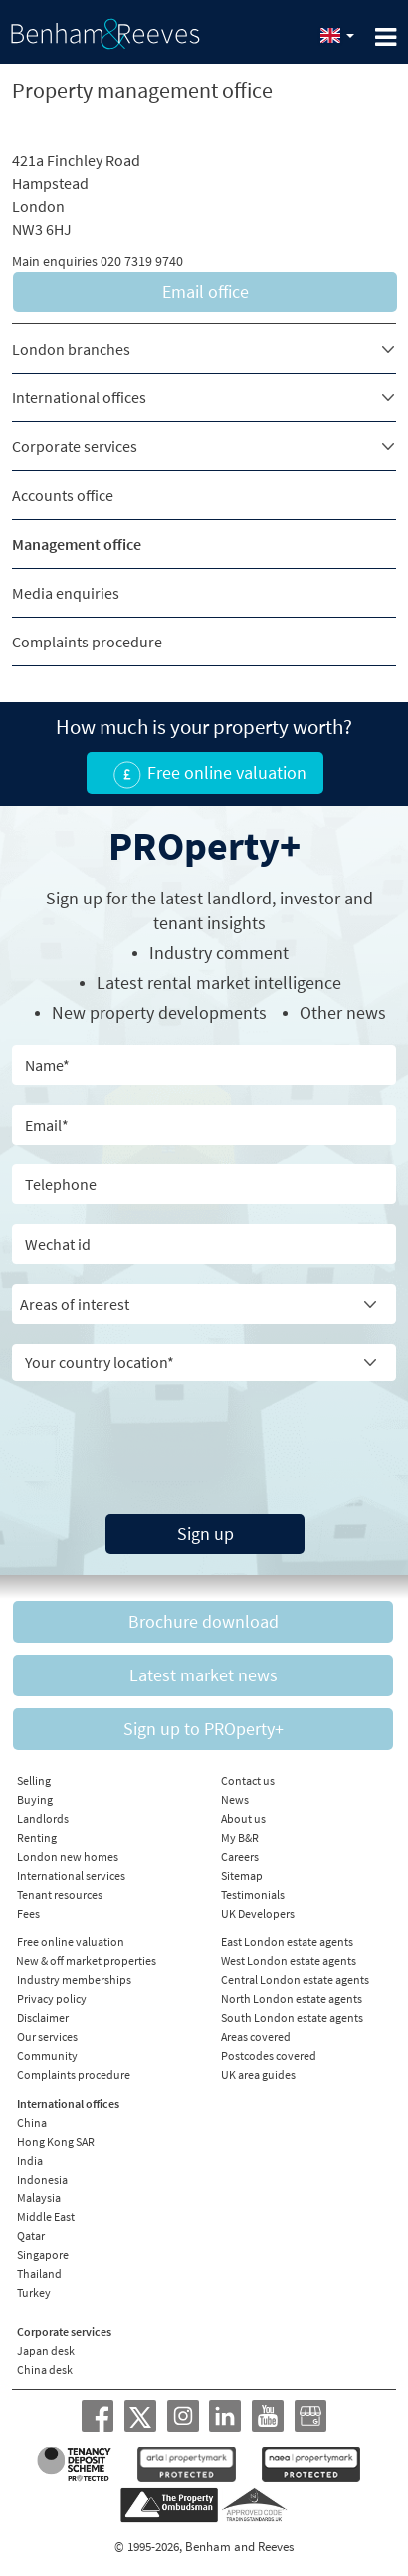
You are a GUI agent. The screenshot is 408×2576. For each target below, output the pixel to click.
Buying (35, 1799)
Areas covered (256, 2036)
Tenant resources (59, 1894)
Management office (76, 544)
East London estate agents (287, 1941)
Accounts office (62, 495)
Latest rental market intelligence (219, 982)
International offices (79, 397)
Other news (343, 1012)
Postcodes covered (268, 2055)
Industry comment (219, 952)
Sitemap (242, 1875)
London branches (71, 349)
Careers (240, 1856)
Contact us (248, 1780)
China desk (45, 2369)
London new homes (67, 1856)
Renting (37, 1837)
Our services (47, 2036)
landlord (239, 898)
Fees (28, 1913)
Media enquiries (65, 593)
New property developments (159, 1012)
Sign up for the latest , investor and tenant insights (209, 910)
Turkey (34, 2292)
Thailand (39, 2273)
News (235, 1799)
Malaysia (39, 2197)
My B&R (240, 1837)
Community (47, 2055)
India (30, 2160)
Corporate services (74, 446)
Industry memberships (74, 1979)
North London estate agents (291, 1998)
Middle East (46, 2216)
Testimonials (253, 1894)
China (32, 2122)
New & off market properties (86, 1960)
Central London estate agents (295, 1979)
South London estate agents (292, 2017)
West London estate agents (288, 1960)
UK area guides (258, 2074)
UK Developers (258, 1913)
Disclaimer (43, 2017)
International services (71, 1875)
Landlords (43, 1818)
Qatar (31, 2235)
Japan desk (46, 2350)
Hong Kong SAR (56, 2141)
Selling (34, 1780)
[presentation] (204, 1439)
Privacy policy (52, 1998)
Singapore (43, 2254)
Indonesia (42, 2179)
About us (243, 1818)
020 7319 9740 (142, 261)
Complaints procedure (87, 641)
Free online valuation (70, 1941)
